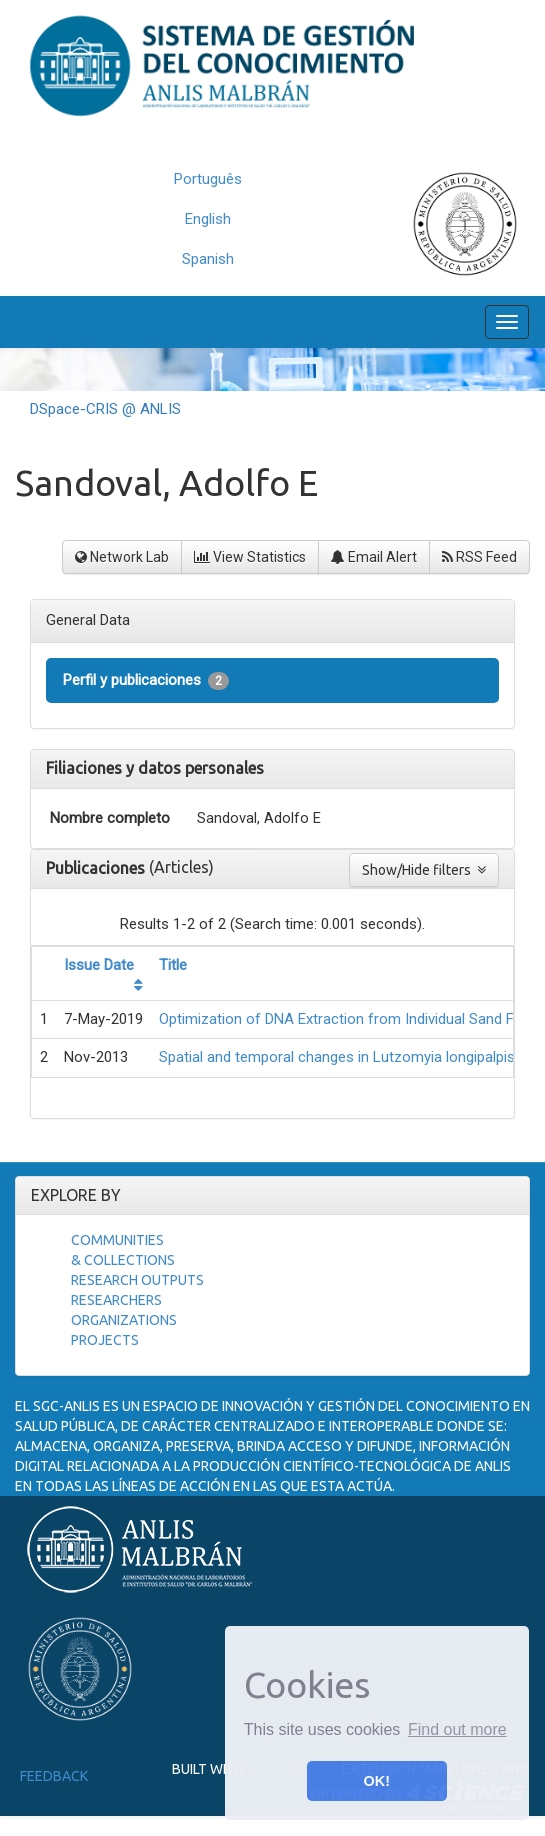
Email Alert (374, 557)
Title (173, 965)
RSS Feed (479, 557)
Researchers (116, 1300)
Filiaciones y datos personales (155, 768)
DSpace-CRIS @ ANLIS (105, 409)
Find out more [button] (457, 1729)
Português (208, 179)
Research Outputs (137, 1280)
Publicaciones (97, 868)
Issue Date (99, 965)
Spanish (208, 259)
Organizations (124, 1320)
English (208, 219)
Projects (105, 1340)
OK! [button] (377, 1781)
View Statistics (250, 557)
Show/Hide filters (424, 870)
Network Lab (122, 557)
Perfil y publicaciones (146, 680)
